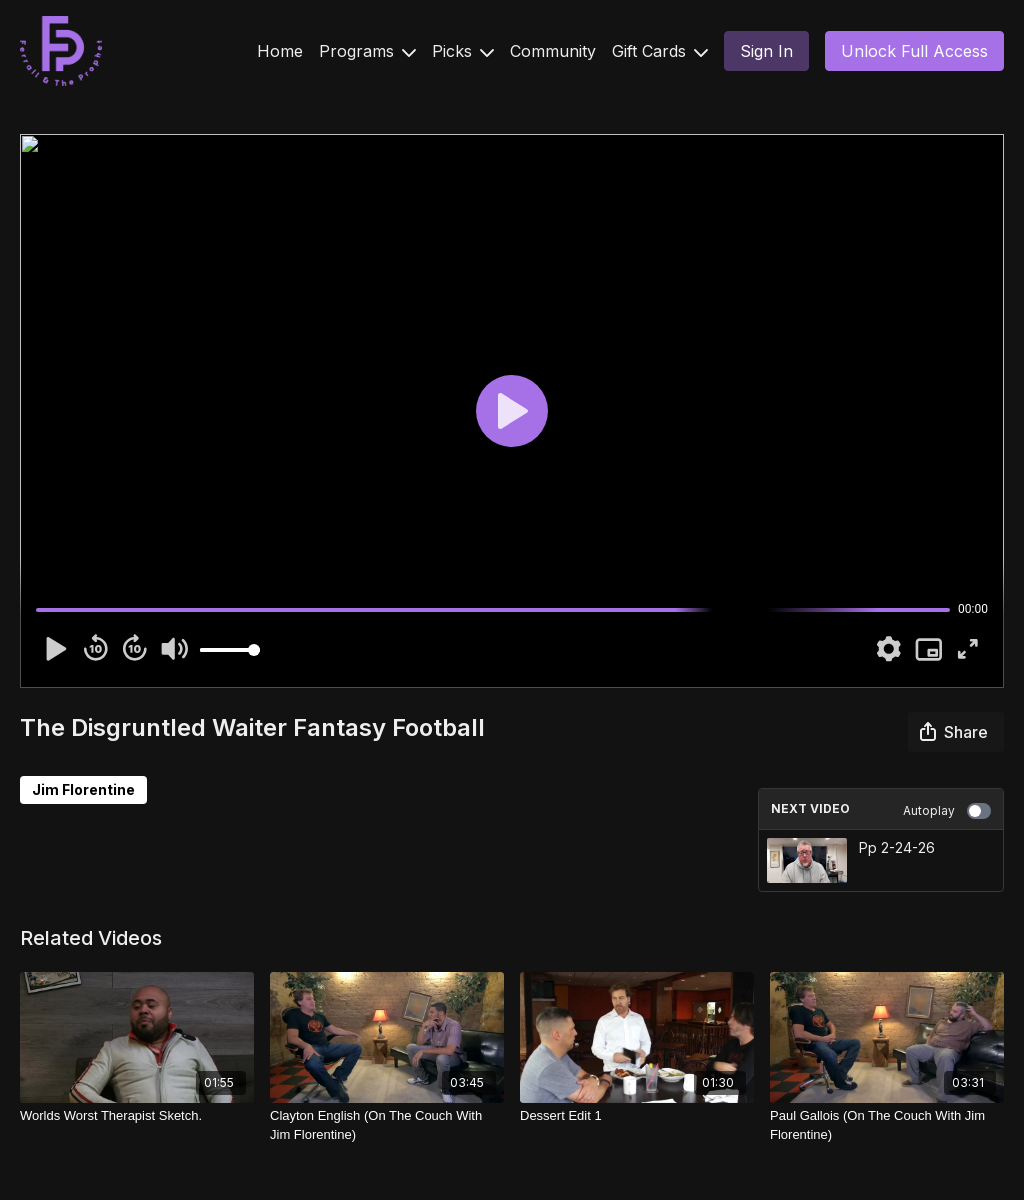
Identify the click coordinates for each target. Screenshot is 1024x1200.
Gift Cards (660, 51)
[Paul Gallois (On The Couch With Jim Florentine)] (887, 1125)
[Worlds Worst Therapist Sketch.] (137, 1116)
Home (280, 51)
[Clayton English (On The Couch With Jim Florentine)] (387, 1125)
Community (553, 51)
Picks (463, 51)
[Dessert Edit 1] (637, 1116)
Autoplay (947, 811)
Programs (367, 51)
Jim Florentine (83, 789)
